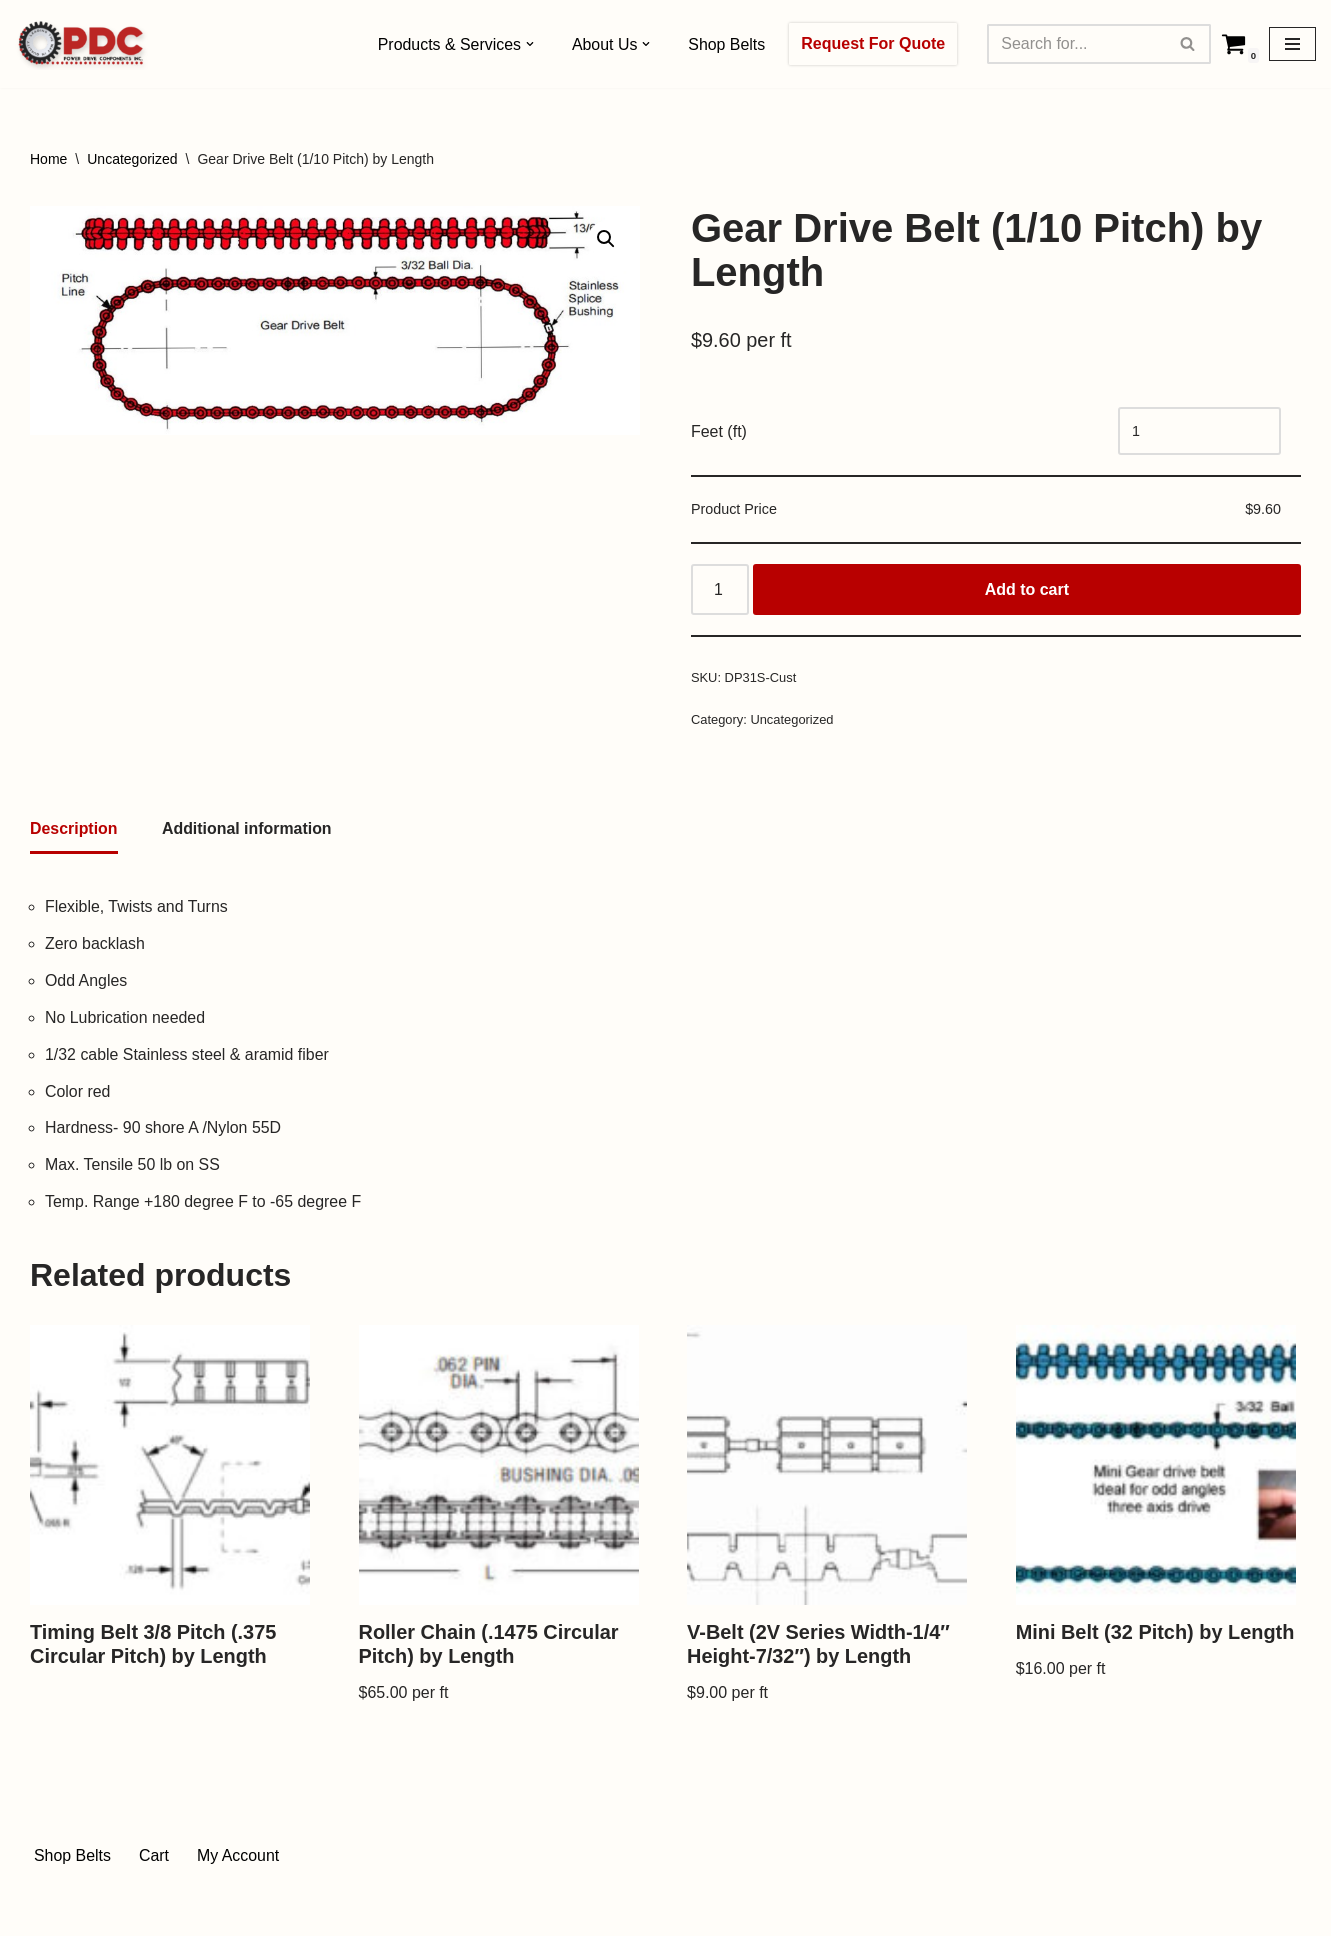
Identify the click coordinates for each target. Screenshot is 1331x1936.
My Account (239, 1859)
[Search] (1077, 44)
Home (48, 159)
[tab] (74, 832)
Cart (154, 1859)
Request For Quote (874, 43)
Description (74, 830)
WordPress (208, 1910)
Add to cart (1027, 590)
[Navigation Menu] (1292, 44)
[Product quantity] (720, 591)
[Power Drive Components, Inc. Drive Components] (81, 44)
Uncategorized (132, 159)
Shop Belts (727, 44)
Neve (48, 1910)
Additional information (247, 830)
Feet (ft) (719, 431)
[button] (530, 44)
